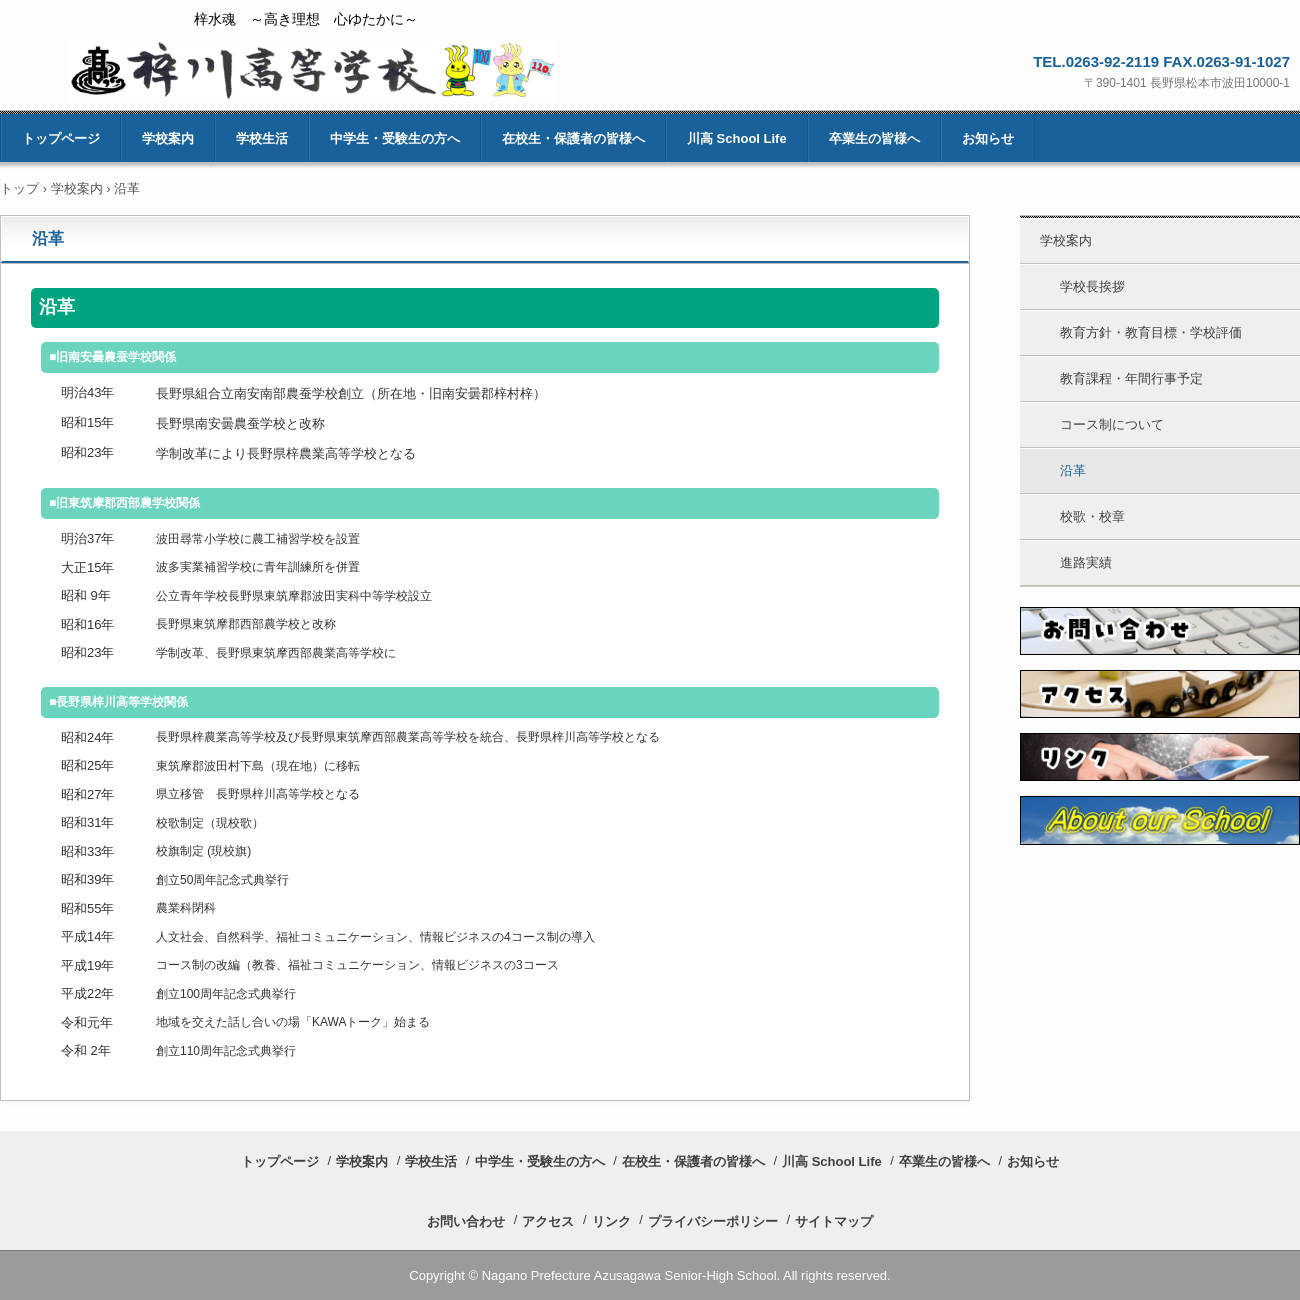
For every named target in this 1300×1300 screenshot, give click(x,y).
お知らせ (988, 138)
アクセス (548, 1221)
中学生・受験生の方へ (395, 138)
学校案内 (168, 138)
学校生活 (262, 138)
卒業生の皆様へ (874, 138)
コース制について (1112, 424)
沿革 (1073, 470)
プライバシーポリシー (713, 1221)
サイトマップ (834, 1221)
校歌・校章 (1092, 516)
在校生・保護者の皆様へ (573, 138)
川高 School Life (737, 138)
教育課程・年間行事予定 (1131, 378)
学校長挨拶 (1092, 286)
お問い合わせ (466, 1221)
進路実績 (1086, 562)
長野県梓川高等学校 (312, 70)
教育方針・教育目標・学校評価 (1151, 332)
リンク (611, 1221)
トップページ (61, 138)
